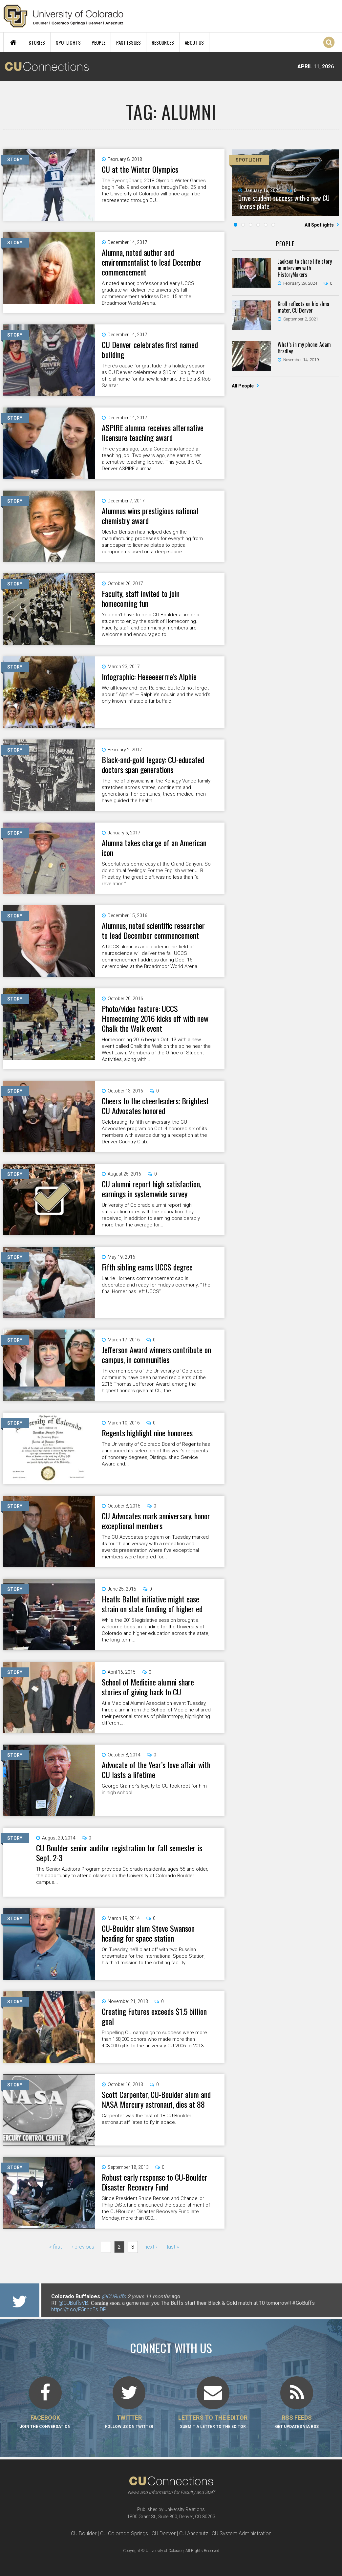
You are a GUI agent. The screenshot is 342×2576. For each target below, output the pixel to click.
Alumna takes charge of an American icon (154, 847)
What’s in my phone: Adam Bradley (304, 348)
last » (173, 2247)
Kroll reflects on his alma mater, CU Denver (303, 307)
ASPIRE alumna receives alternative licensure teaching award (152, 432)
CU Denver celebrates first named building (150, 349)
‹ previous (83, 2247)
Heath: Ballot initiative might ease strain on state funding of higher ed (152, 1604)
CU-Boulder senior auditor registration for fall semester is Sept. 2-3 (119, 1852)
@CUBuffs (114, 2296)
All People (243, 385)
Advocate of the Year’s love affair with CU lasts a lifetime (156, 1769)
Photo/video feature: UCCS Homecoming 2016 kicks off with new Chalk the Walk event (155, 1018)
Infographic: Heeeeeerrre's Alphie (149, 676)
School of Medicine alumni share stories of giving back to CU (148, 1687)
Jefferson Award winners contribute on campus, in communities (156, 1354)
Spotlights (68, 42)
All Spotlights (320, 225)
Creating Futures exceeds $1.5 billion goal (154, 2016)
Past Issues (128, 42)
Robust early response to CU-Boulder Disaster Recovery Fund (154, 2182)
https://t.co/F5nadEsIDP (78, 2309)
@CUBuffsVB (73, 2303)
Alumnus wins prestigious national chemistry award (150, 515)
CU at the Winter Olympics (140, 169)
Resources (163, 42)
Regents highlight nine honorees (147, 1433)
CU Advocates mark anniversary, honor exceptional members (156, 1520)
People (98, 42)
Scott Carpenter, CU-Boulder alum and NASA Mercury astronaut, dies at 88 (156, 2099)
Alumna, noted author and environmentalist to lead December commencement (152, 262)
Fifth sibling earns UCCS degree (147, 1267)
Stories (37, 42)
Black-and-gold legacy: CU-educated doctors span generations (153, 764)
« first (55, 2247)
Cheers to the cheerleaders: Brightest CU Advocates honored (155, 1105)
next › (150, 2247)
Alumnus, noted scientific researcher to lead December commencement (153, 930)
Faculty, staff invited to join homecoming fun (141, 598)
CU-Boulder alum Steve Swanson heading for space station (148, 1933)
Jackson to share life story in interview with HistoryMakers (305, 267)
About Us (194, 42)
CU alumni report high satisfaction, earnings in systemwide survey (151, 1189)
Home (13, 42)
